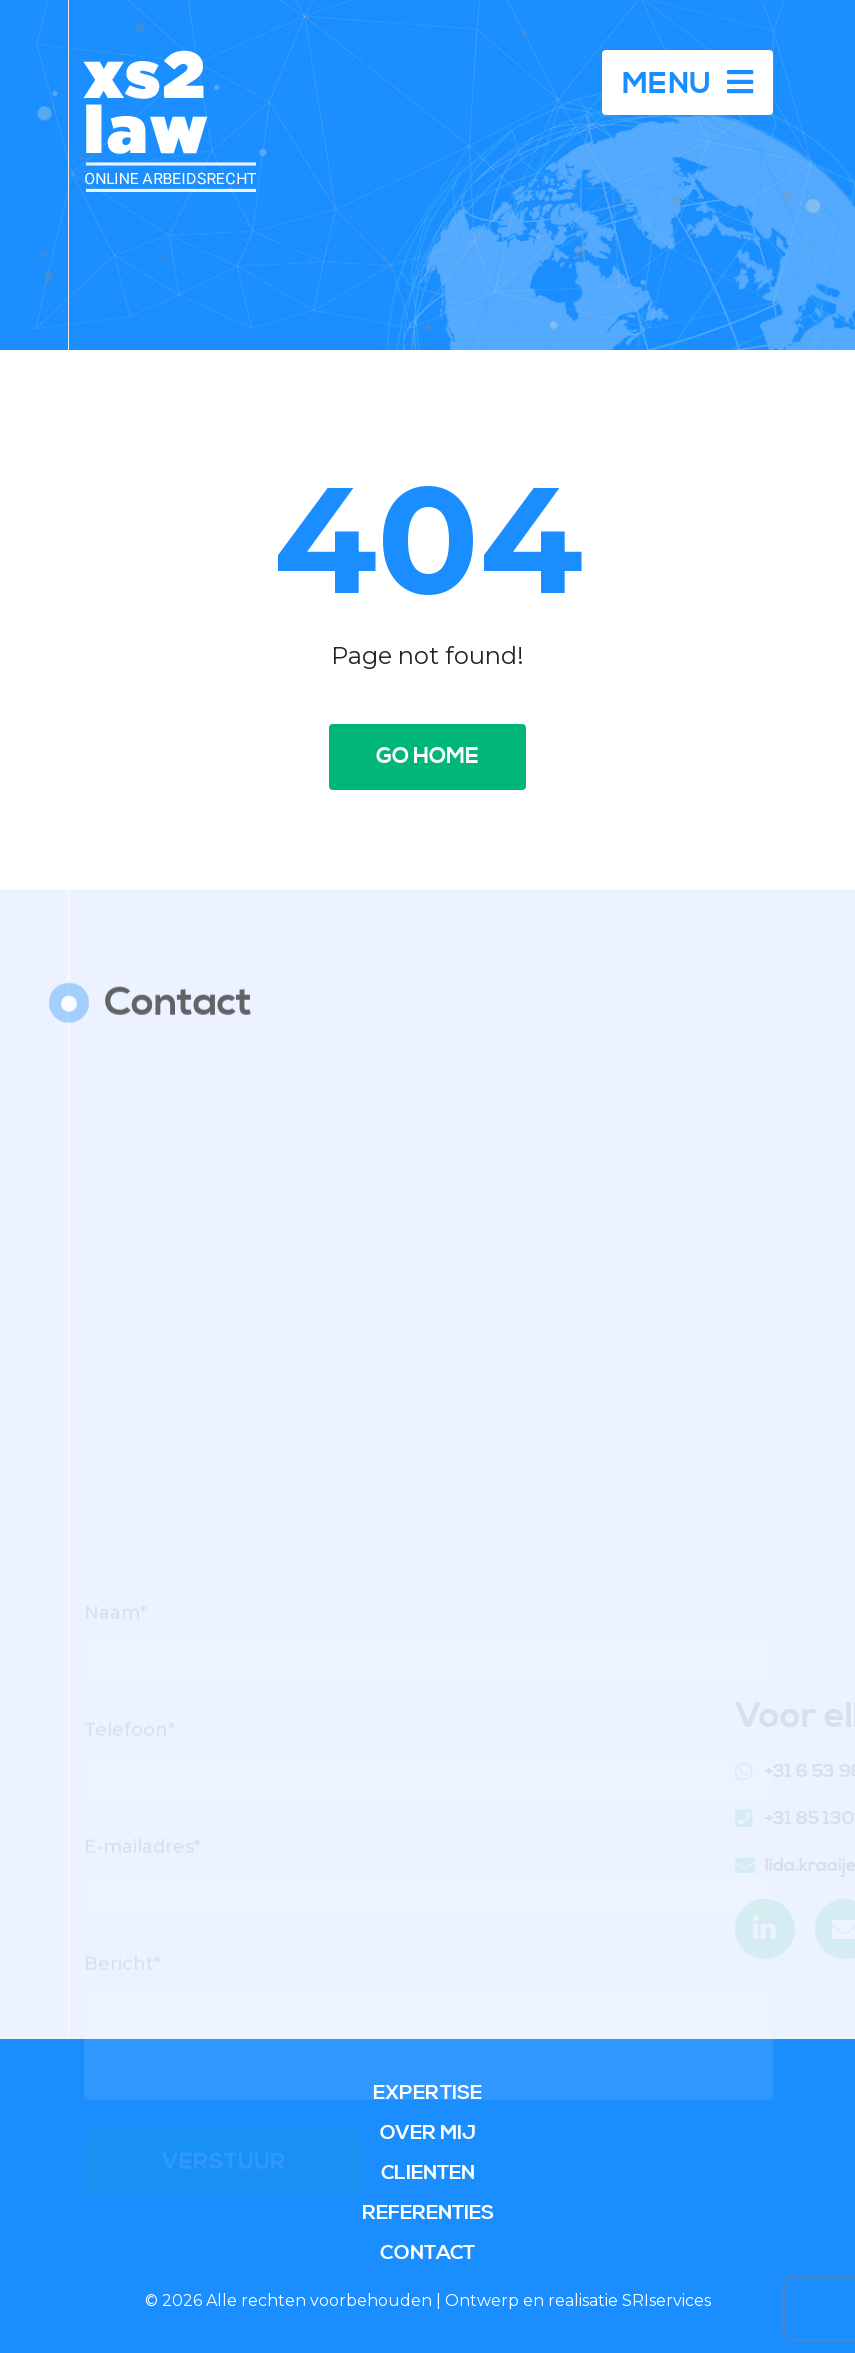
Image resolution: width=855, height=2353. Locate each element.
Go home (427, 756)
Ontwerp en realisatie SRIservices (578, 2300)
